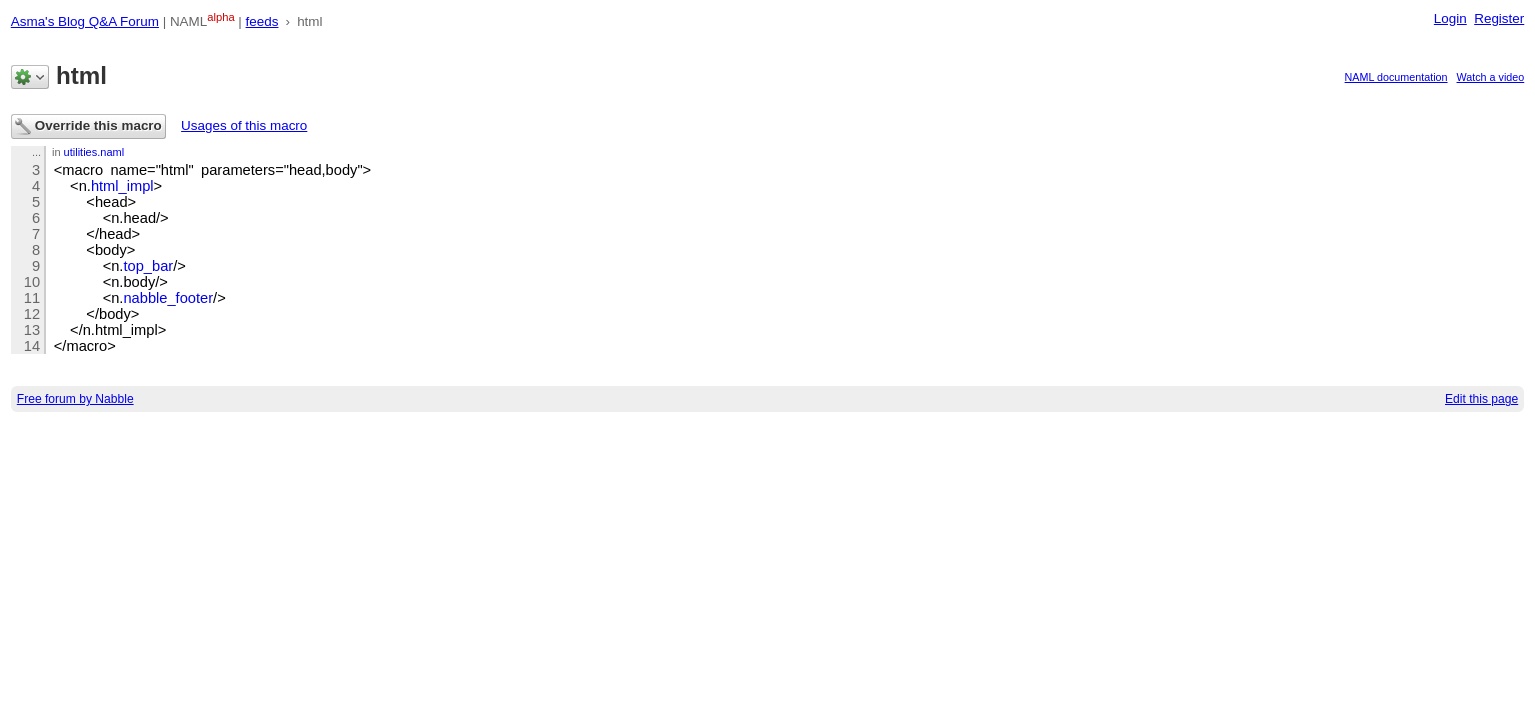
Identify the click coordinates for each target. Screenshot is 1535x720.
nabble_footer (168, 298)
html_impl (122, 186)
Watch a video (1491, 77)
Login (1450, 18)
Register (1499, 18)
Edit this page (1481, 399)
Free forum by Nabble (75, 399)
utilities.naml (94, 152)
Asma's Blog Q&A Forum (85, 21)
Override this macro (88, 126)
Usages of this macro (244, 125)
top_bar (148, 266)
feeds (262, 21)
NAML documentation (1396, 77)
